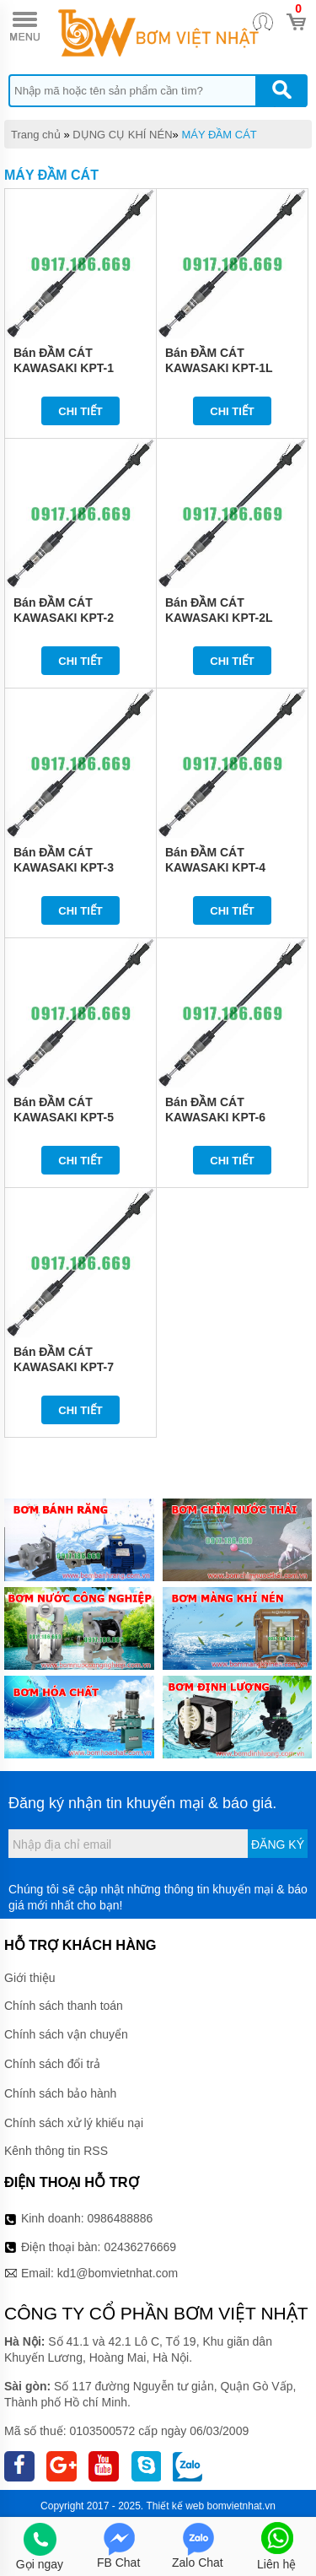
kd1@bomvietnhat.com (117, 2273)
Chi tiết (80, 411)
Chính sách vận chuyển (66, 2034)
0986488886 (120, 2218)
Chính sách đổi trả (52, 2064)
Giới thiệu (30, 1978)
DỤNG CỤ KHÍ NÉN (122, 134)
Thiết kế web (176, 2506)
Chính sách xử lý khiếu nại (73, 2123)
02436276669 (140, 2247)
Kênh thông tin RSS (56, 2150)
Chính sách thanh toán (63, 2005)
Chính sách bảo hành (60, 2093)
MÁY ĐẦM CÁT (218, 134)
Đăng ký (277, 1844)
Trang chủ (36, 134)
